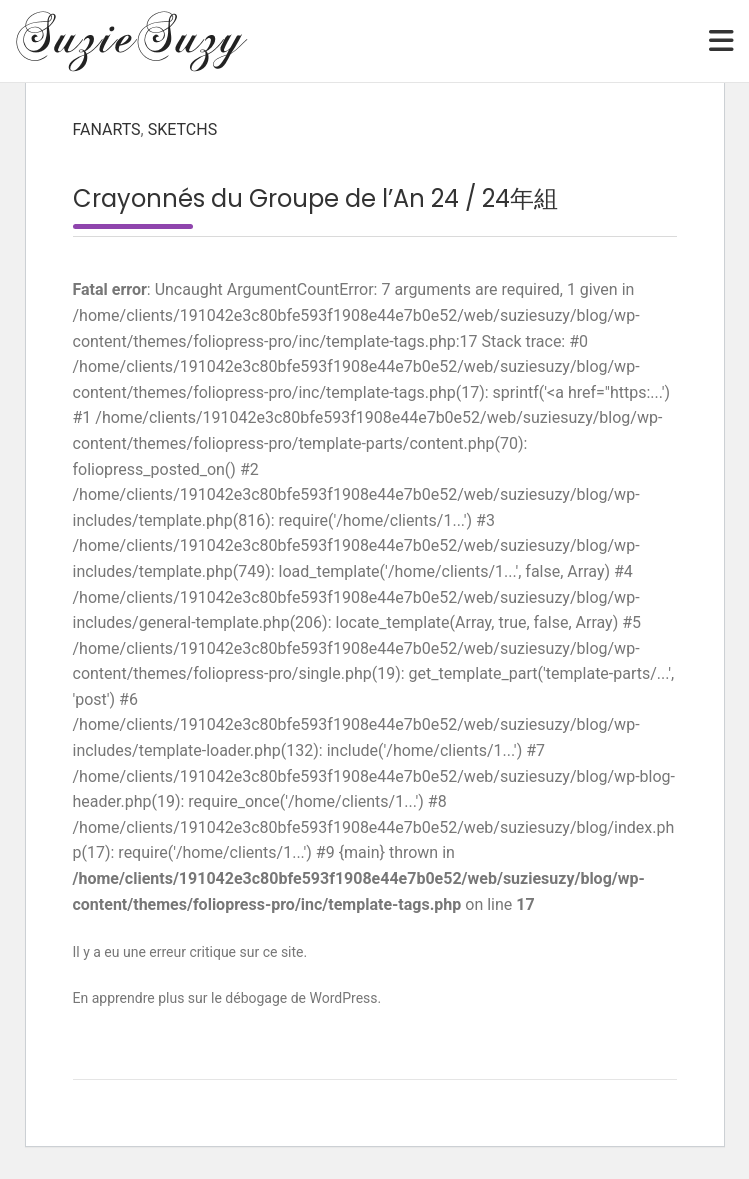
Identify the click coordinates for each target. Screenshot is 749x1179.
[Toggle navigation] (721, 41)
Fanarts (107, 129)
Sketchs (182, 129)
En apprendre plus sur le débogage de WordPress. (227, 998)
